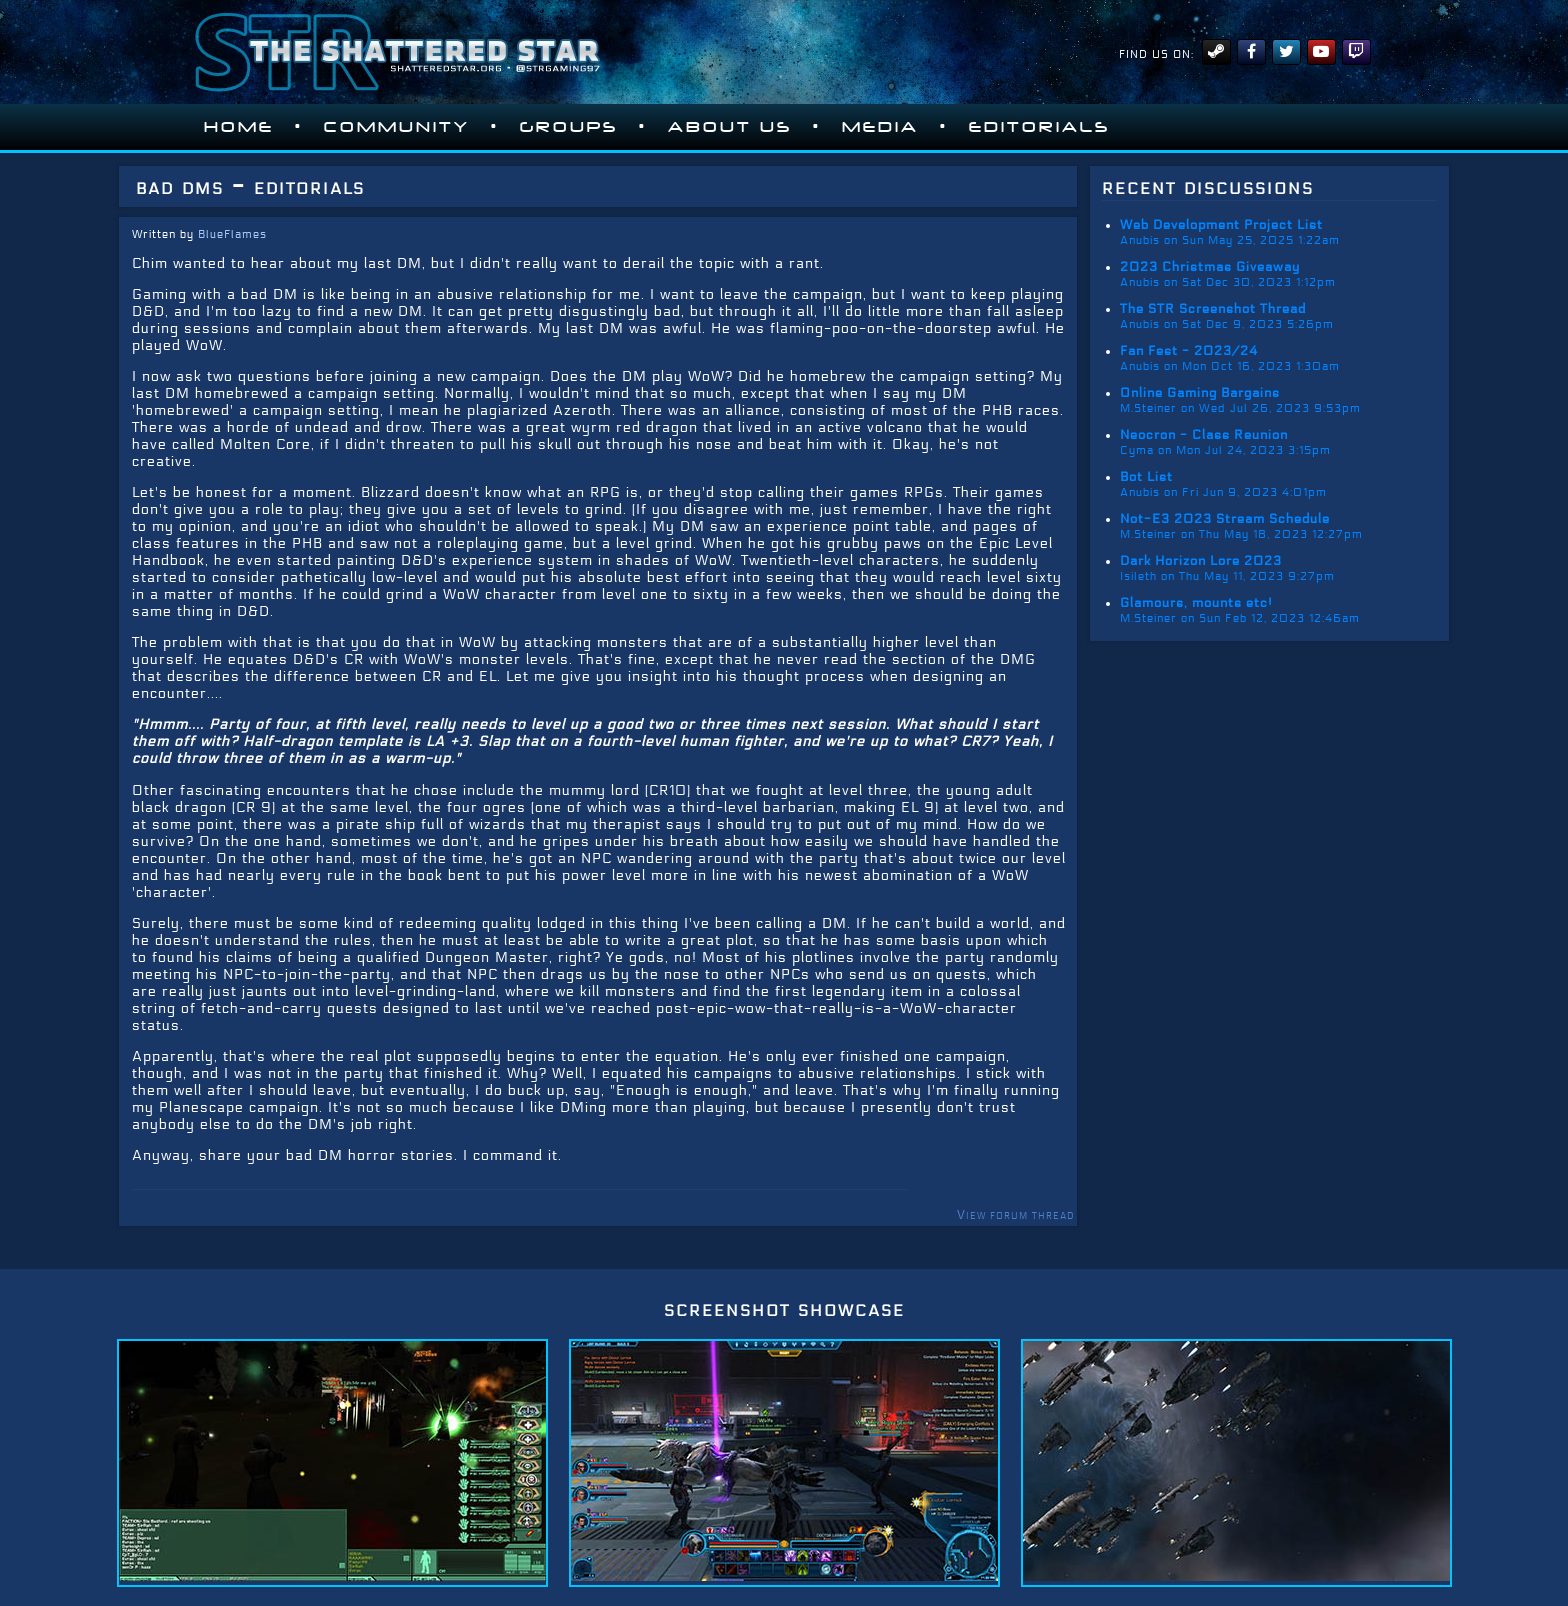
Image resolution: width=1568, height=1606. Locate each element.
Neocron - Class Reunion (1204, 435)
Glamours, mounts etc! (1196, 603)
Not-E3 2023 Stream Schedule (1225, 519)
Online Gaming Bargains (1200, 393)
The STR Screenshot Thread (1213, 309)
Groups (569, 127)
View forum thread (1015, 1215)
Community (397, 127)
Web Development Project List (1221, 225)
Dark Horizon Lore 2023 (1201, 561)
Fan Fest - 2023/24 (1189, 351)
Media (880, 127)
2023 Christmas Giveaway (1210, 267)
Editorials (1039, 127)
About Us (730, 127)
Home (239, 127)
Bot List (1146, 477)
